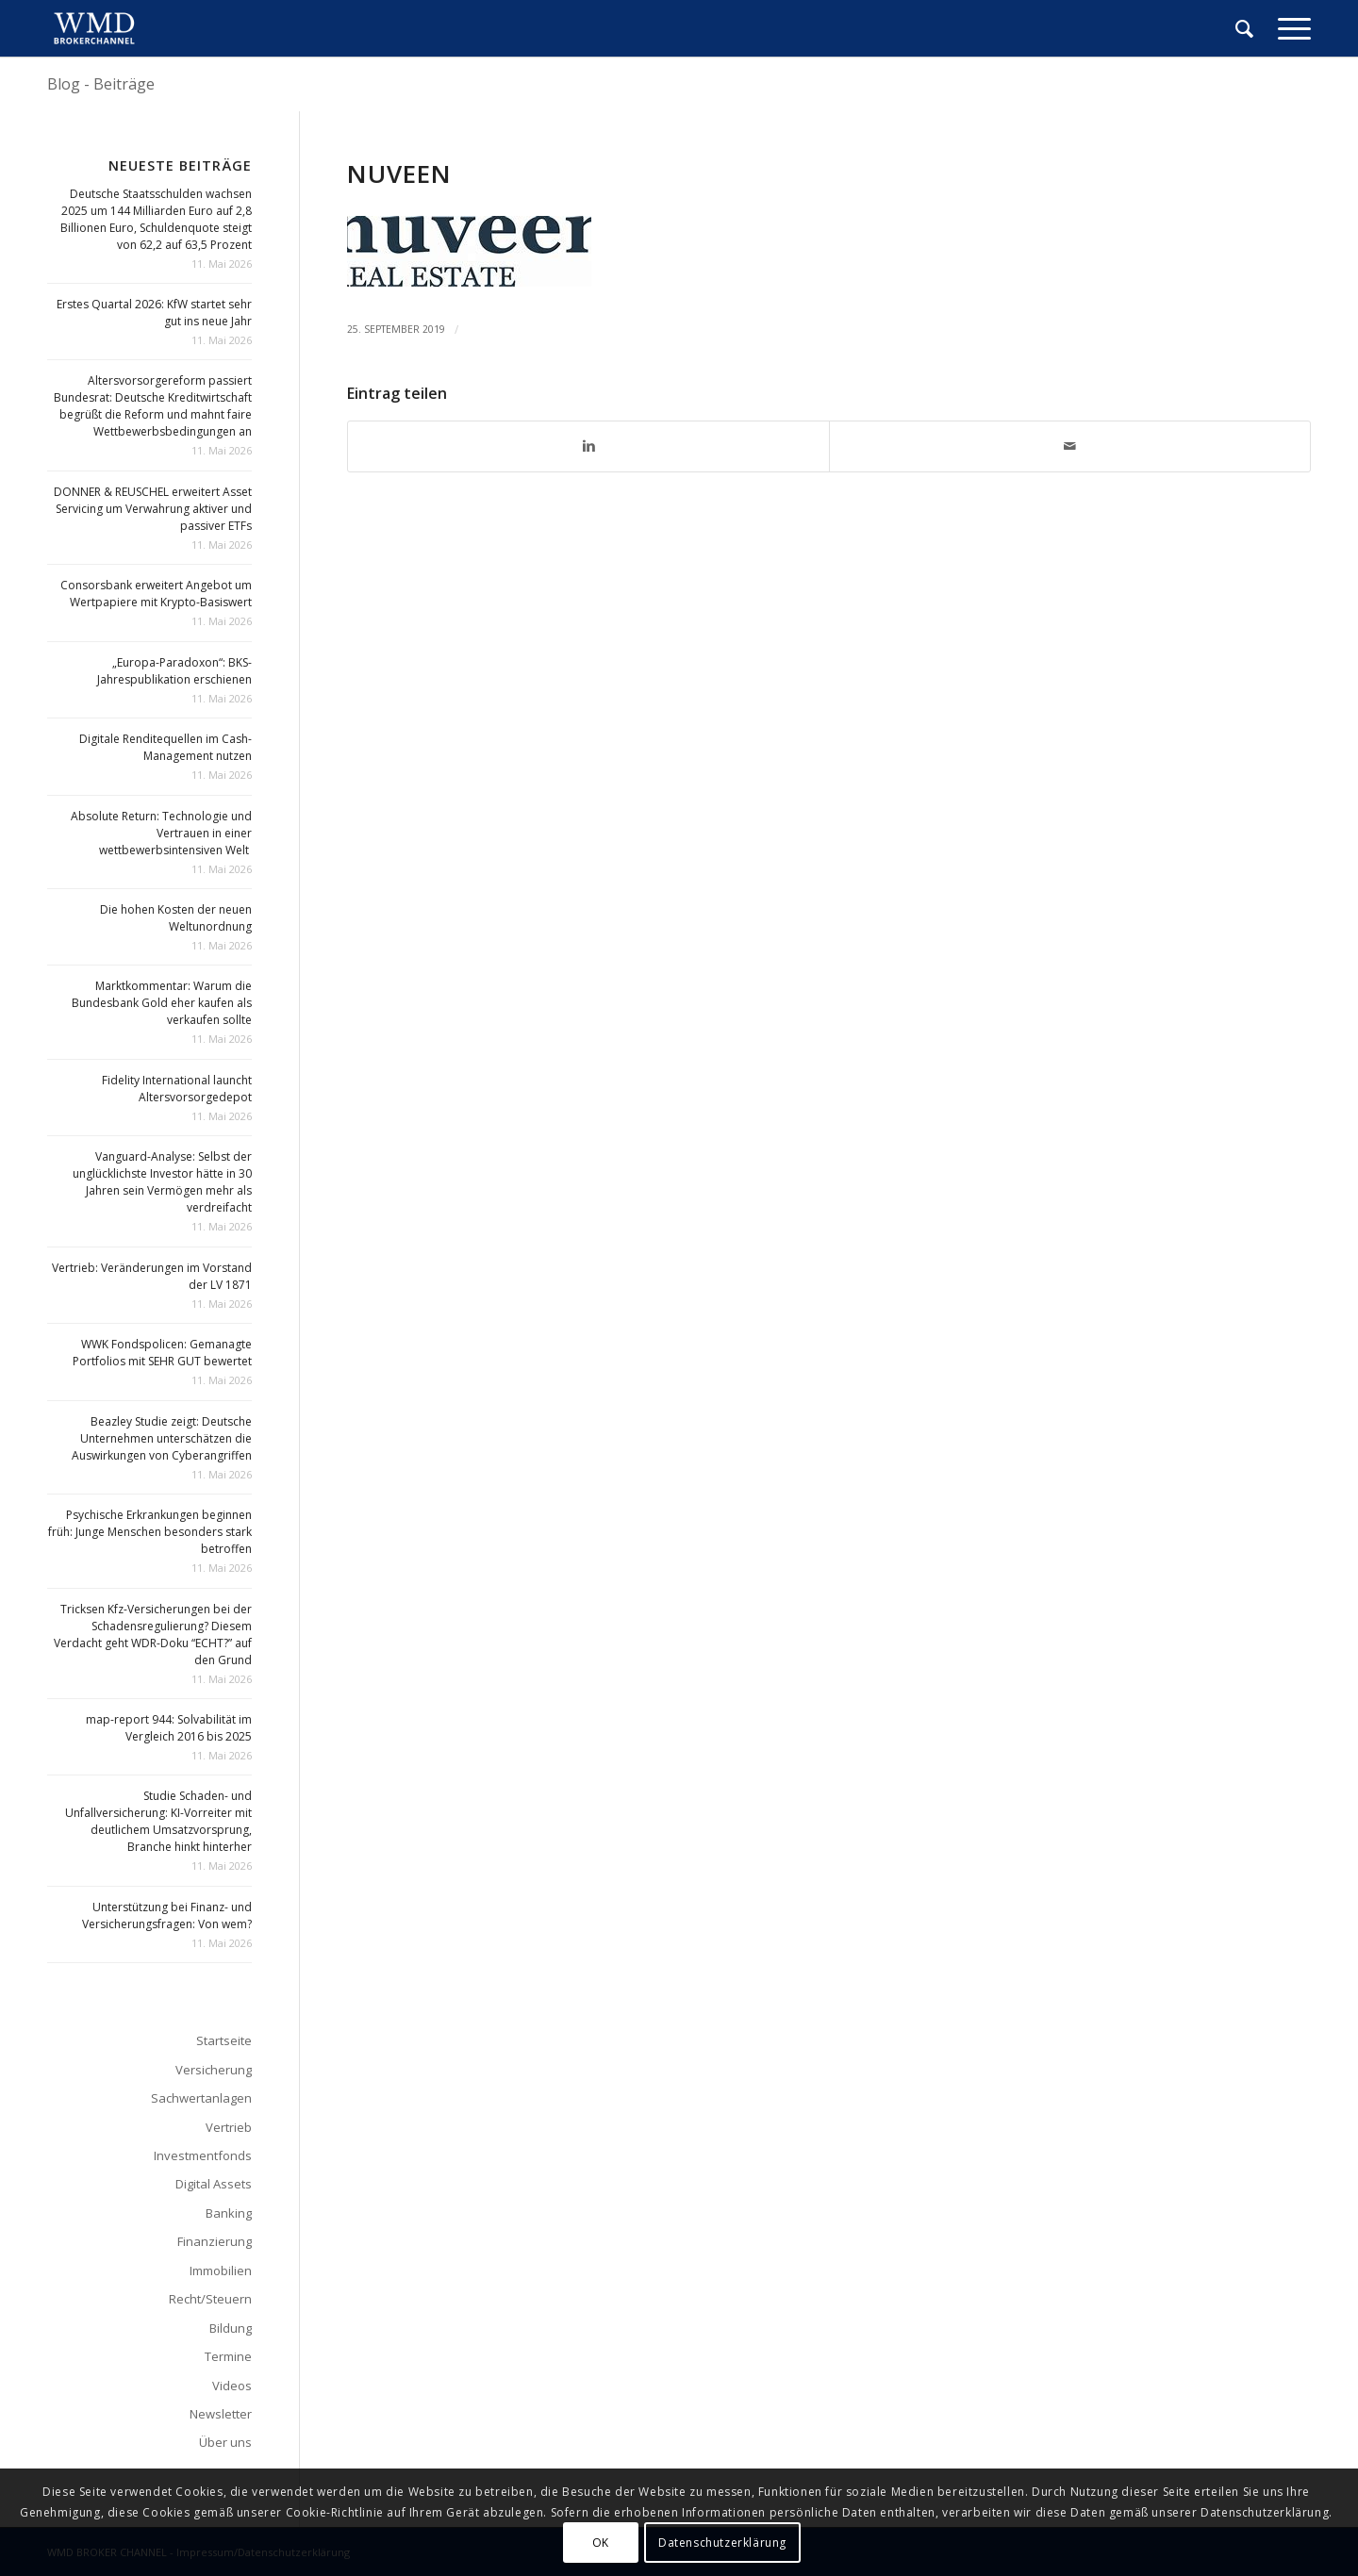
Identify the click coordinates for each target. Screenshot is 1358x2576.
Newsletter (221, 2413)
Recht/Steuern (210, 2298)
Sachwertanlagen (201, 2097)
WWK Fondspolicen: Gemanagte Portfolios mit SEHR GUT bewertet (162, 1352)
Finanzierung (214, 2241)
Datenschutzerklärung (722, 2543)
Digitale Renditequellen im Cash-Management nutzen (165, 747)
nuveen (399, 173)
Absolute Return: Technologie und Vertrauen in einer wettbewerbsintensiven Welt (161, 833)
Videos (232, 2385)
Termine (228, 2356)
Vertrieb (229, 2127)
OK (600, 2543)
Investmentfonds (203, 2155)
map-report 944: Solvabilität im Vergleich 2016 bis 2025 (169, 1727)
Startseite (224, 2040)
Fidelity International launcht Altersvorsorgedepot (177, 1088)
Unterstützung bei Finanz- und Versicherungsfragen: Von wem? (167, 1915)
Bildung (230, 2328)
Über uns (225, 2442)
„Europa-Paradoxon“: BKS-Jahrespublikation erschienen (174, 670)
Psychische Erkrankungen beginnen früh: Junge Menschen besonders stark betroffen (150, 1532)
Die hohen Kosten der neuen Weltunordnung (176, 917)
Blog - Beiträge (101, 84)
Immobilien (221, 2270)
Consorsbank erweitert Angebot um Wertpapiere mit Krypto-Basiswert (156, 593)
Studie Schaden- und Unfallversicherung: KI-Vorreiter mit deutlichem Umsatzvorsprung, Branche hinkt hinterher (158, 1821)
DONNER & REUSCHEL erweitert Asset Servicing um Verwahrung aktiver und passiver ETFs (153, 509)
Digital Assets (213, 2183)
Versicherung (213, 2069)
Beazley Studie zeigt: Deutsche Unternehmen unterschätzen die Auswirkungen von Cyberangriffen (162, 1438)
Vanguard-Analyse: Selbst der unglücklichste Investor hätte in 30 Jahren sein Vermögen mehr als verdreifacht (162, 1181)
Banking (229, 2212)
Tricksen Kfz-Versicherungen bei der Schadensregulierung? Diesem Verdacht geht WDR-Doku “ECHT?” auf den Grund (153, 1634)
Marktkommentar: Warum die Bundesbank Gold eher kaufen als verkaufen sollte (162, 1003)
